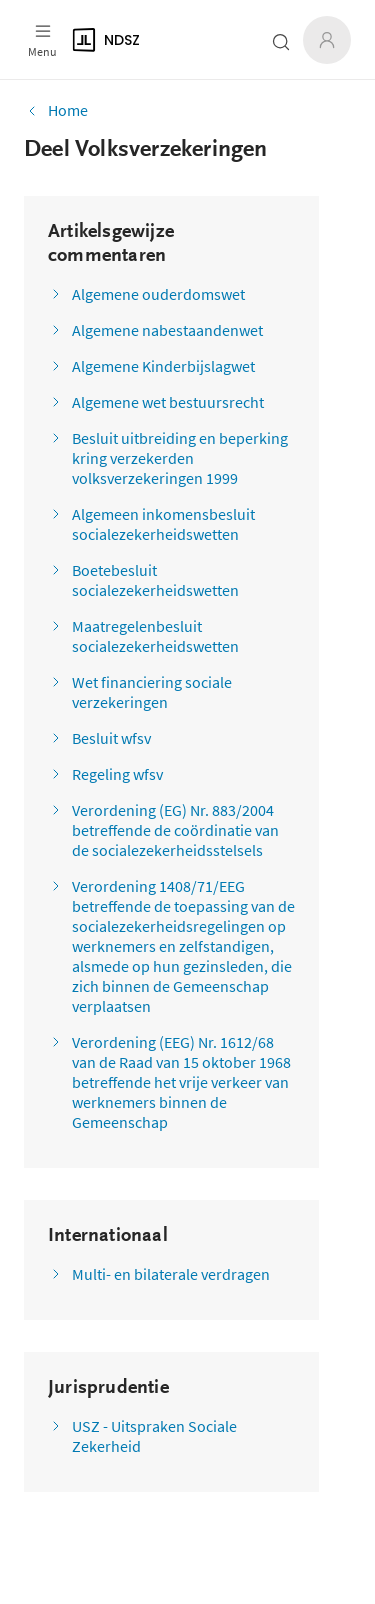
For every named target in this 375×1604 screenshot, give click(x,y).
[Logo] (149, 40)
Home (56, 110)
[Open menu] (42, 40)
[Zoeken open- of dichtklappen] (281, 42)
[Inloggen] (327, 40)
